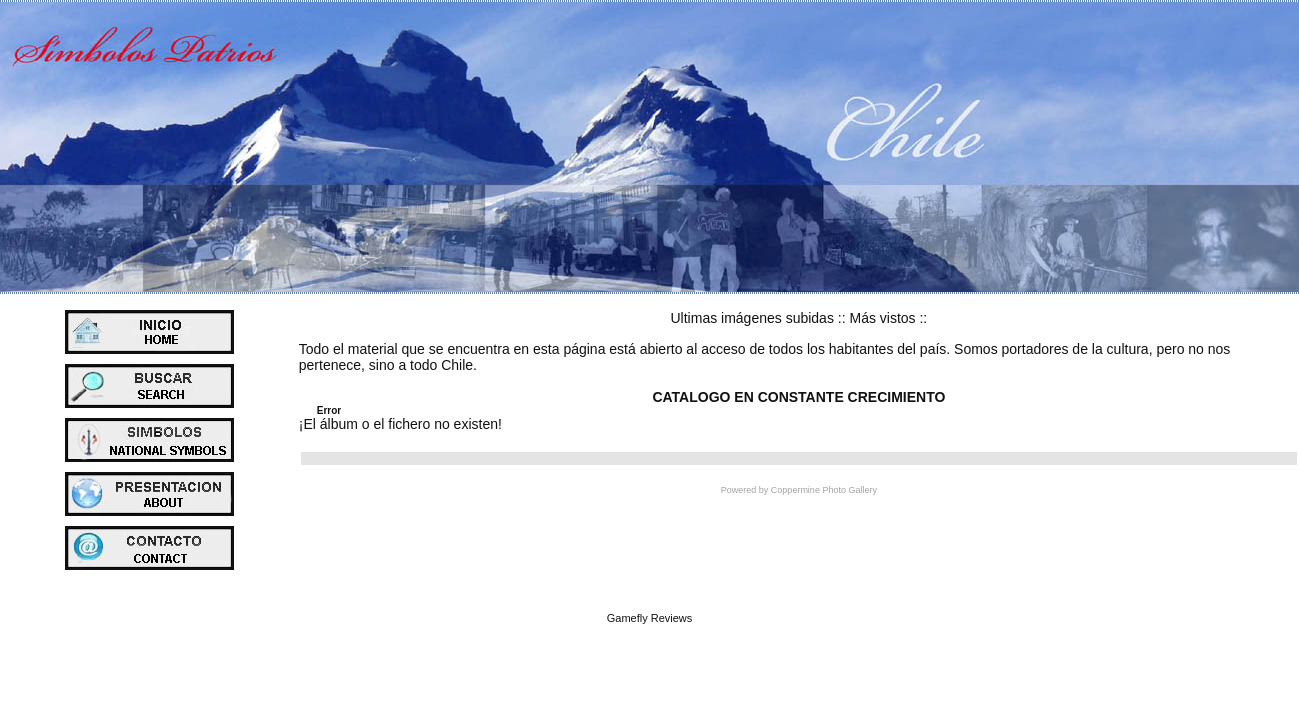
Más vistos (882, 318)
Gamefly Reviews (650, 618)
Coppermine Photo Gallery (824, 490)
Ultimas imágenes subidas (752, 318)
